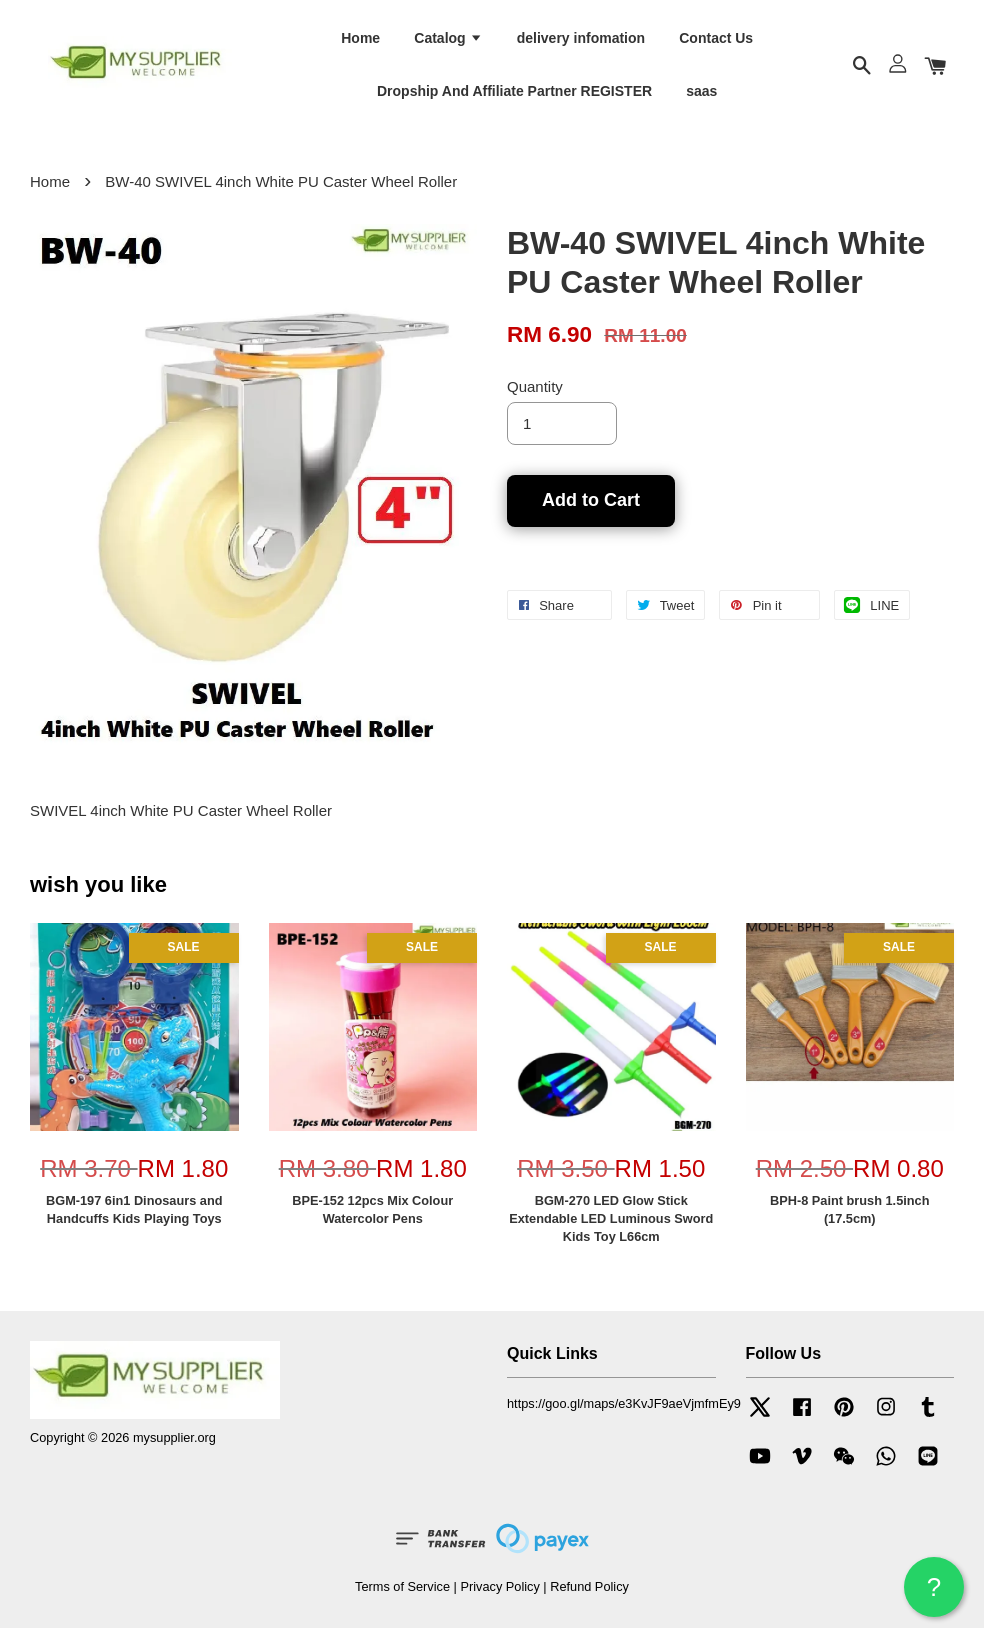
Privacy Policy (499, 1595)
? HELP (934, 1594)
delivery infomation (581, 41)
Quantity (535, 395)
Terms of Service (402, 1595)
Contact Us (716, 41)
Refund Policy (589, 1595)
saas (701, 95)
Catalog (448, 41)
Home (360, 41)
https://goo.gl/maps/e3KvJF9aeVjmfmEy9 (624, 1411)
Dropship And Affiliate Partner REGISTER (514, 95)
